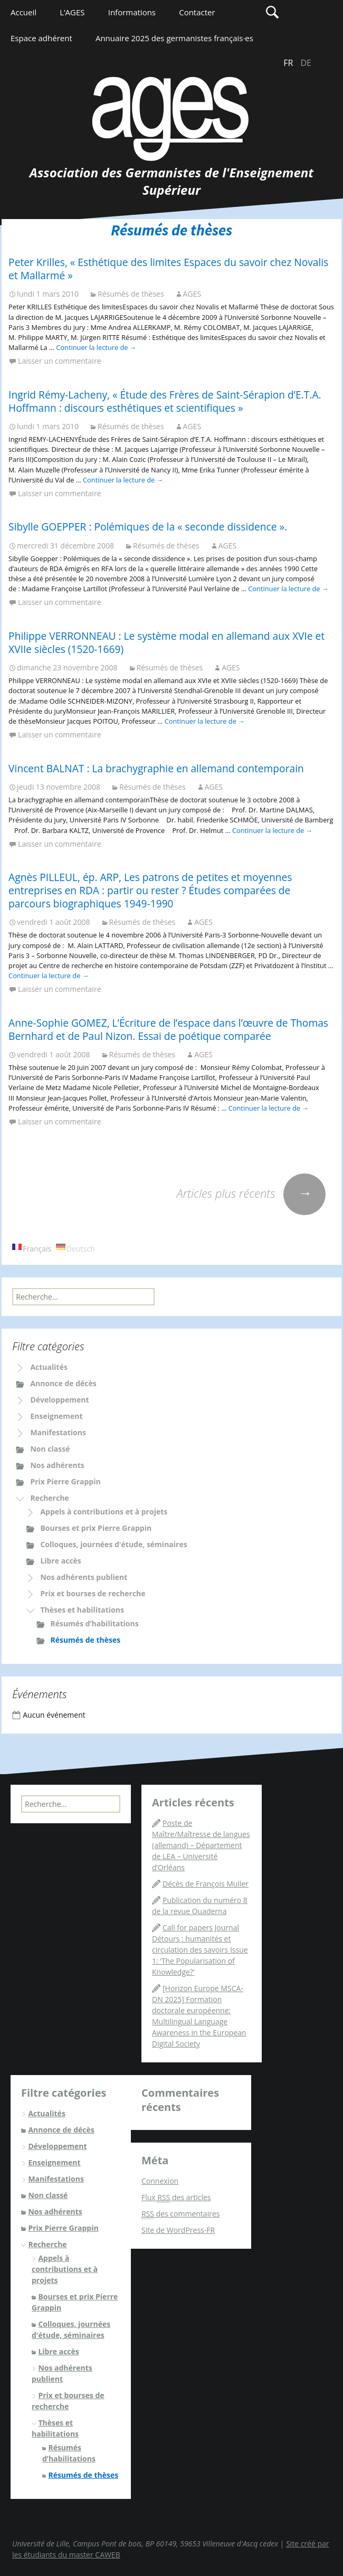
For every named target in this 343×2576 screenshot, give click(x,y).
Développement (59, 1400)
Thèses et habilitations (81, 1610)
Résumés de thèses (131, 294)
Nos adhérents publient (83, 1577)
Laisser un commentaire (59, 361)
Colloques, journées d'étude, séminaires (113, 1544)
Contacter (197, 12)
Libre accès (60, 1561)
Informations (132, 12)
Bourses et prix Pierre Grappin (95, 1528)
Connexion (159, 2181)
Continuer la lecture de (96, 347)
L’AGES (72, 12)
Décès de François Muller (206, 1884)
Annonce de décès (63, 1383)
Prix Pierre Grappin (65, 1481)
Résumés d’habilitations (94, 1623)
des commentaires (180, 2214)
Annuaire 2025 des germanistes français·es (174, 38)
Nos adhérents (57, 1465)
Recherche (49, 1498)
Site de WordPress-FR (178, 2230)
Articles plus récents (251, 1193)
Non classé (50, 1449)
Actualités (48, 1367)
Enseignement (56, 1416)
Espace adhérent (41, 38)
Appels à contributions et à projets (103, 1512)
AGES (192, 294)
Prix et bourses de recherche (92, 1593)
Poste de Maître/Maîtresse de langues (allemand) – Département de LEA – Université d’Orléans (201, 1845)
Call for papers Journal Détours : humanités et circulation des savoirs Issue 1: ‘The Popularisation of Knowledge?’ (200, 1949)
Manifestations (58, 1432)
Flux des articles (176, 2197)
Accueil (23, 12)
